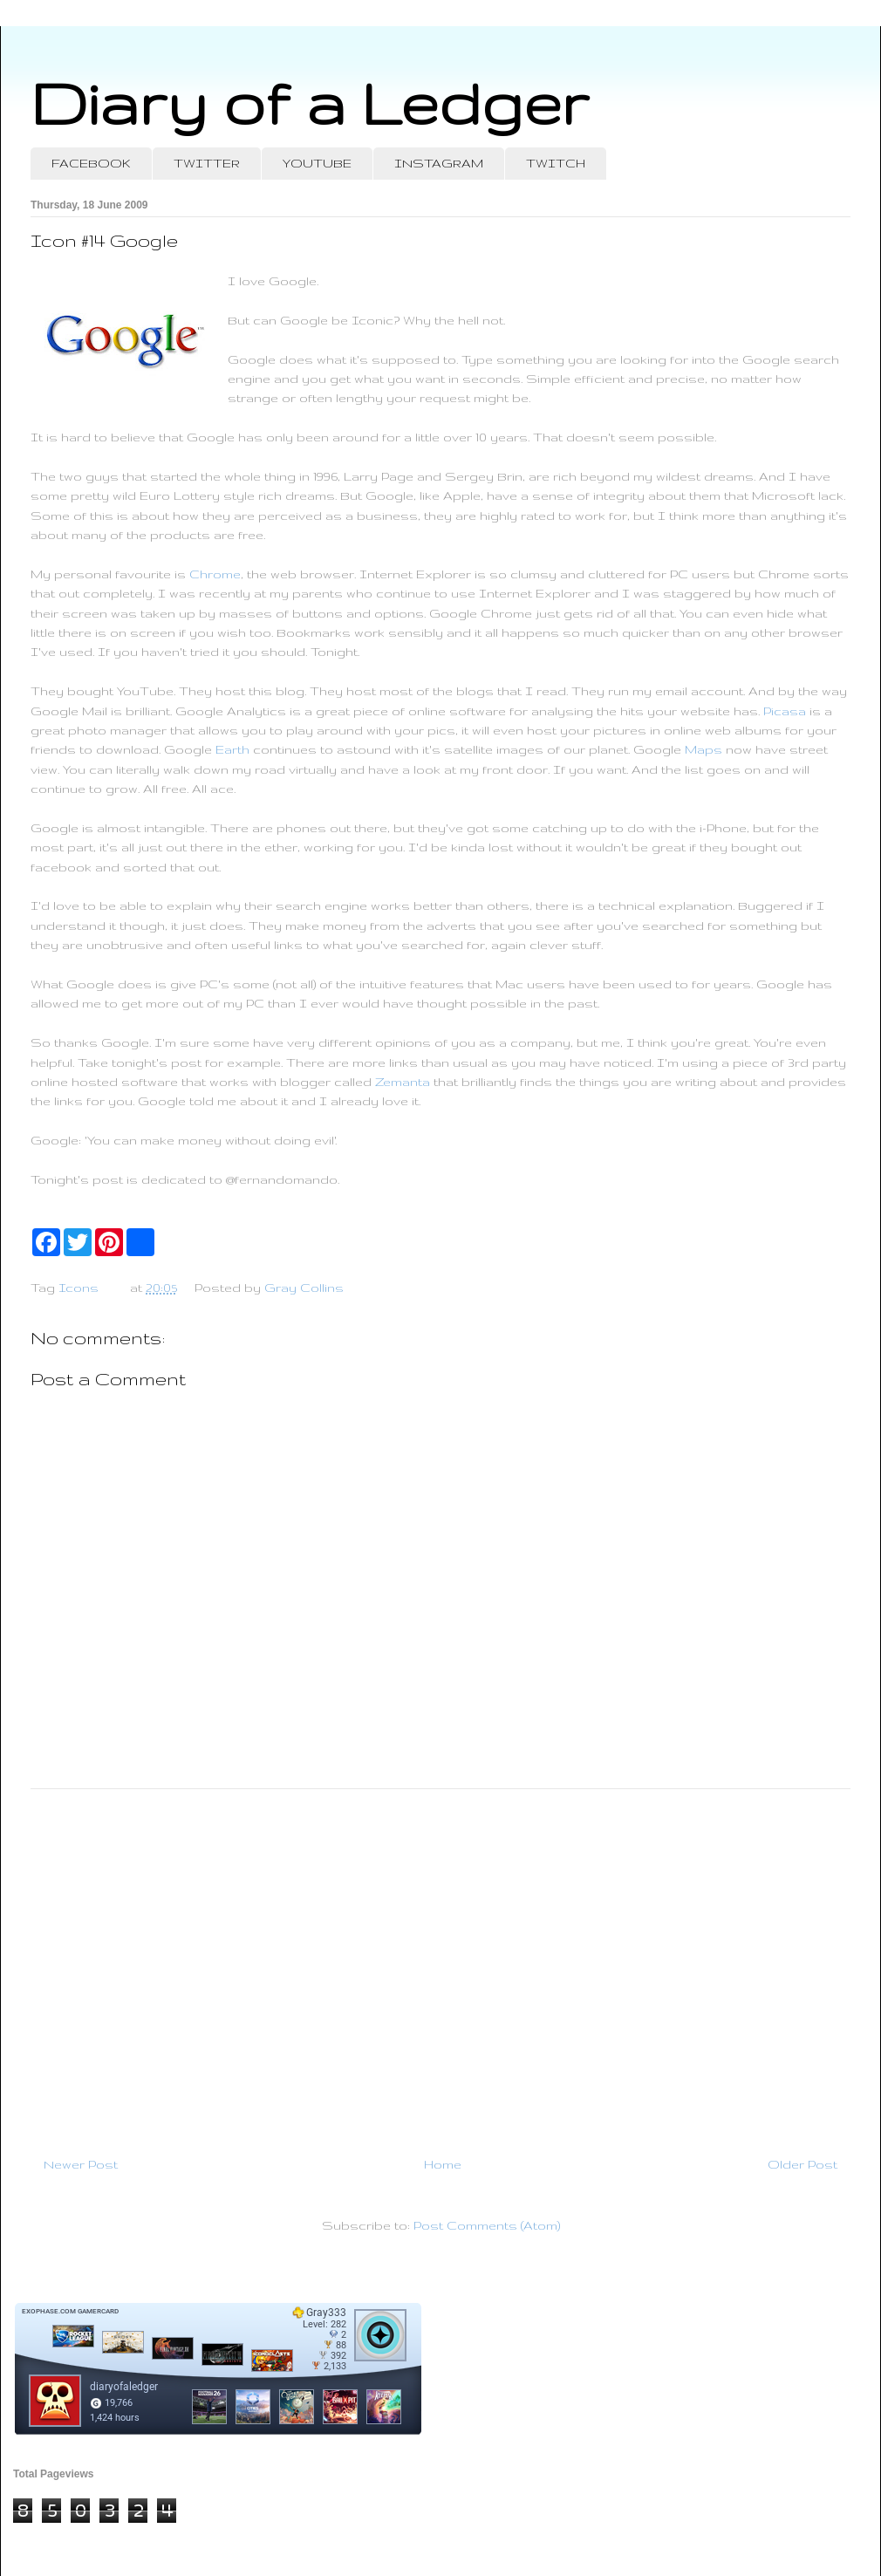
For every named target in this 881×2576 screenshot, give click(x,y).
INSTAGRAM (438, 163)
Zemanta (402, 1082)
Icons (78, 1288)
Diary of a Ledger (310, 102)
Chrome (215, 574)
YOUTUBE (317, 163)
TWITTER (207, 163)
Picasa (784, 711)
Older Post (802, 2164)
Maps (703, 749)
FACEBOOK (91, 163)
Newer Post (81, 2164)
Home (442, 2164)
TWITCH (555, 163)
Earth (232, 749)
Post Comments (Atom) (486, 2225)
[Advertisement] (440, 1965)
